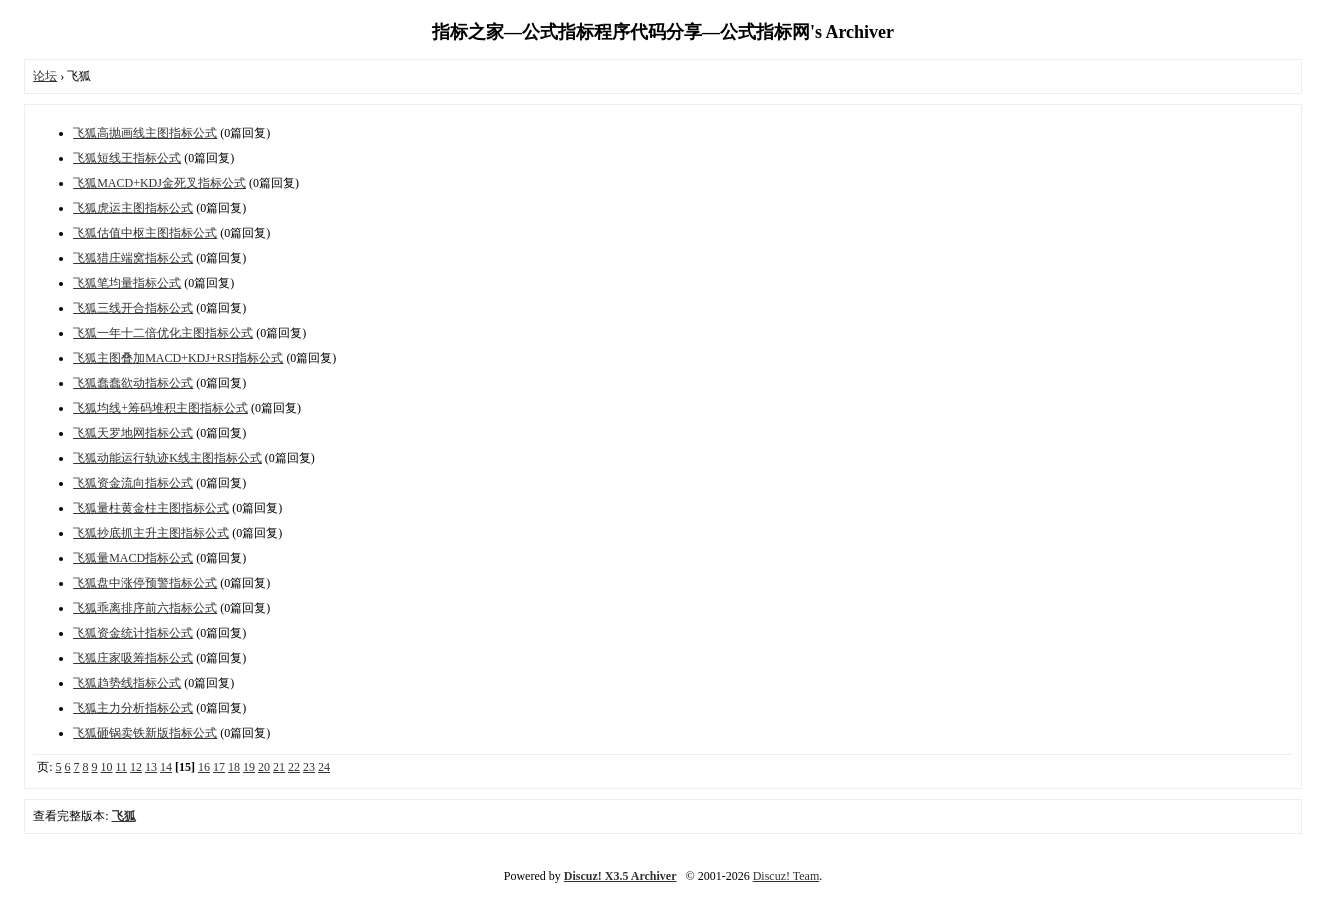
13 (151, 767)
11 (122, 767)
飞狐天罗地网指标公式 (133, 433)
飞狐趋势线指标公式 (127, 683)
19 (249, 767)
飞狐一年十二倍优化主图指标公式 (163, 333)
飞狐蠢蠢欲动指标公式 (133, 383)
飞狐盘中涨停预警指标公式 (145, 583)
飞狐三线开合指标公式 (133, 308)
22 (294, 767)
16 (204, 767)
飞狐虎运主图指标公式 (133, 208)
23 (309, 767)
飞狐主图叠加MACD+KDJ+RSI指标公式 (178, 358)
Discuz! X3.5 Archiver (620, 876)
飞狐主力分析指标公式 (133, 708)
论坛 (45, 76)
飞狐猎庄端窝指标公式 (133, 258)
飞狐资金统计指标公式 (133, 633)
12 (136, 767)
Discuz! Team (786, 876)
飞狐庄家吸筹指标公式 (133, 658)
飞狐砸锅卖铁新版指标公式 (145, 733)
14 (166, 767)
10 (107, 767)
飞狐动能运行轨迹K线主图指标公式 (167, 458)
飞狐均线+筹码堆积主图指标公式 (160, 408)
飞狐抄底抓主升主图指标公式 (151, 533)
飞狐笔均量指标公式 (127, 283)
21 (279, 767)
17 (219, 767)
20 (264, 767)
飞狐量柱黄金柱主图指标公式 (151, 508)
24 (324, 767)
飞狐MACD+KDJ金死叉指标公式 (159, 183)
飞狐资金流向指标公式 (133, 483)
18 (234, 767)
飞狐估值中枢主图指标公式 (145, 233)
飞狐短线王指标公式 (127, 158)
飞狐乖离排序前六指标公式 (145, 608)
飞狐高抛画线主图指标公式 (145, 133)
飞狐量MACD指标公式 (133, 558)
